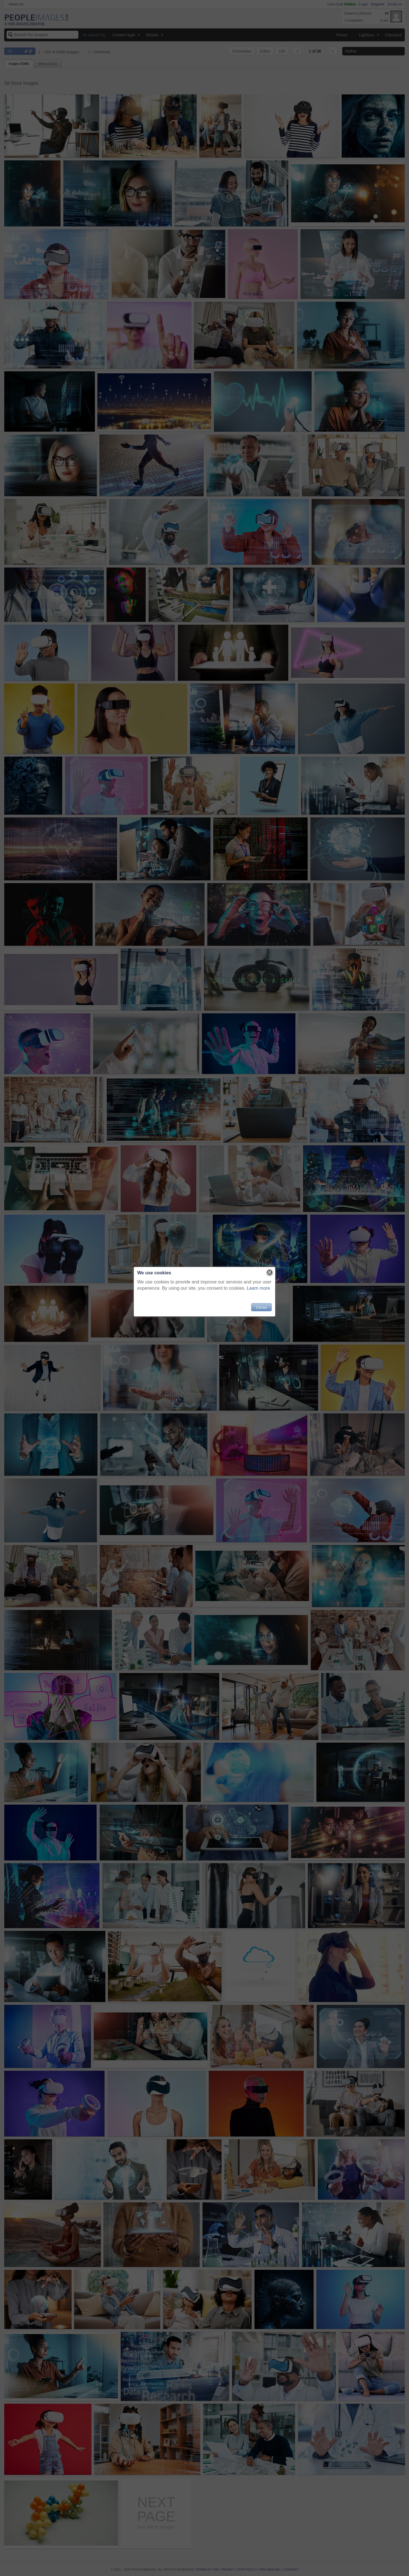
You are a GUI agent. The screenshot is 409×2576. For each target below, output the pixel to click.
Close (261, 1307)
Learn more (258, 1288)
